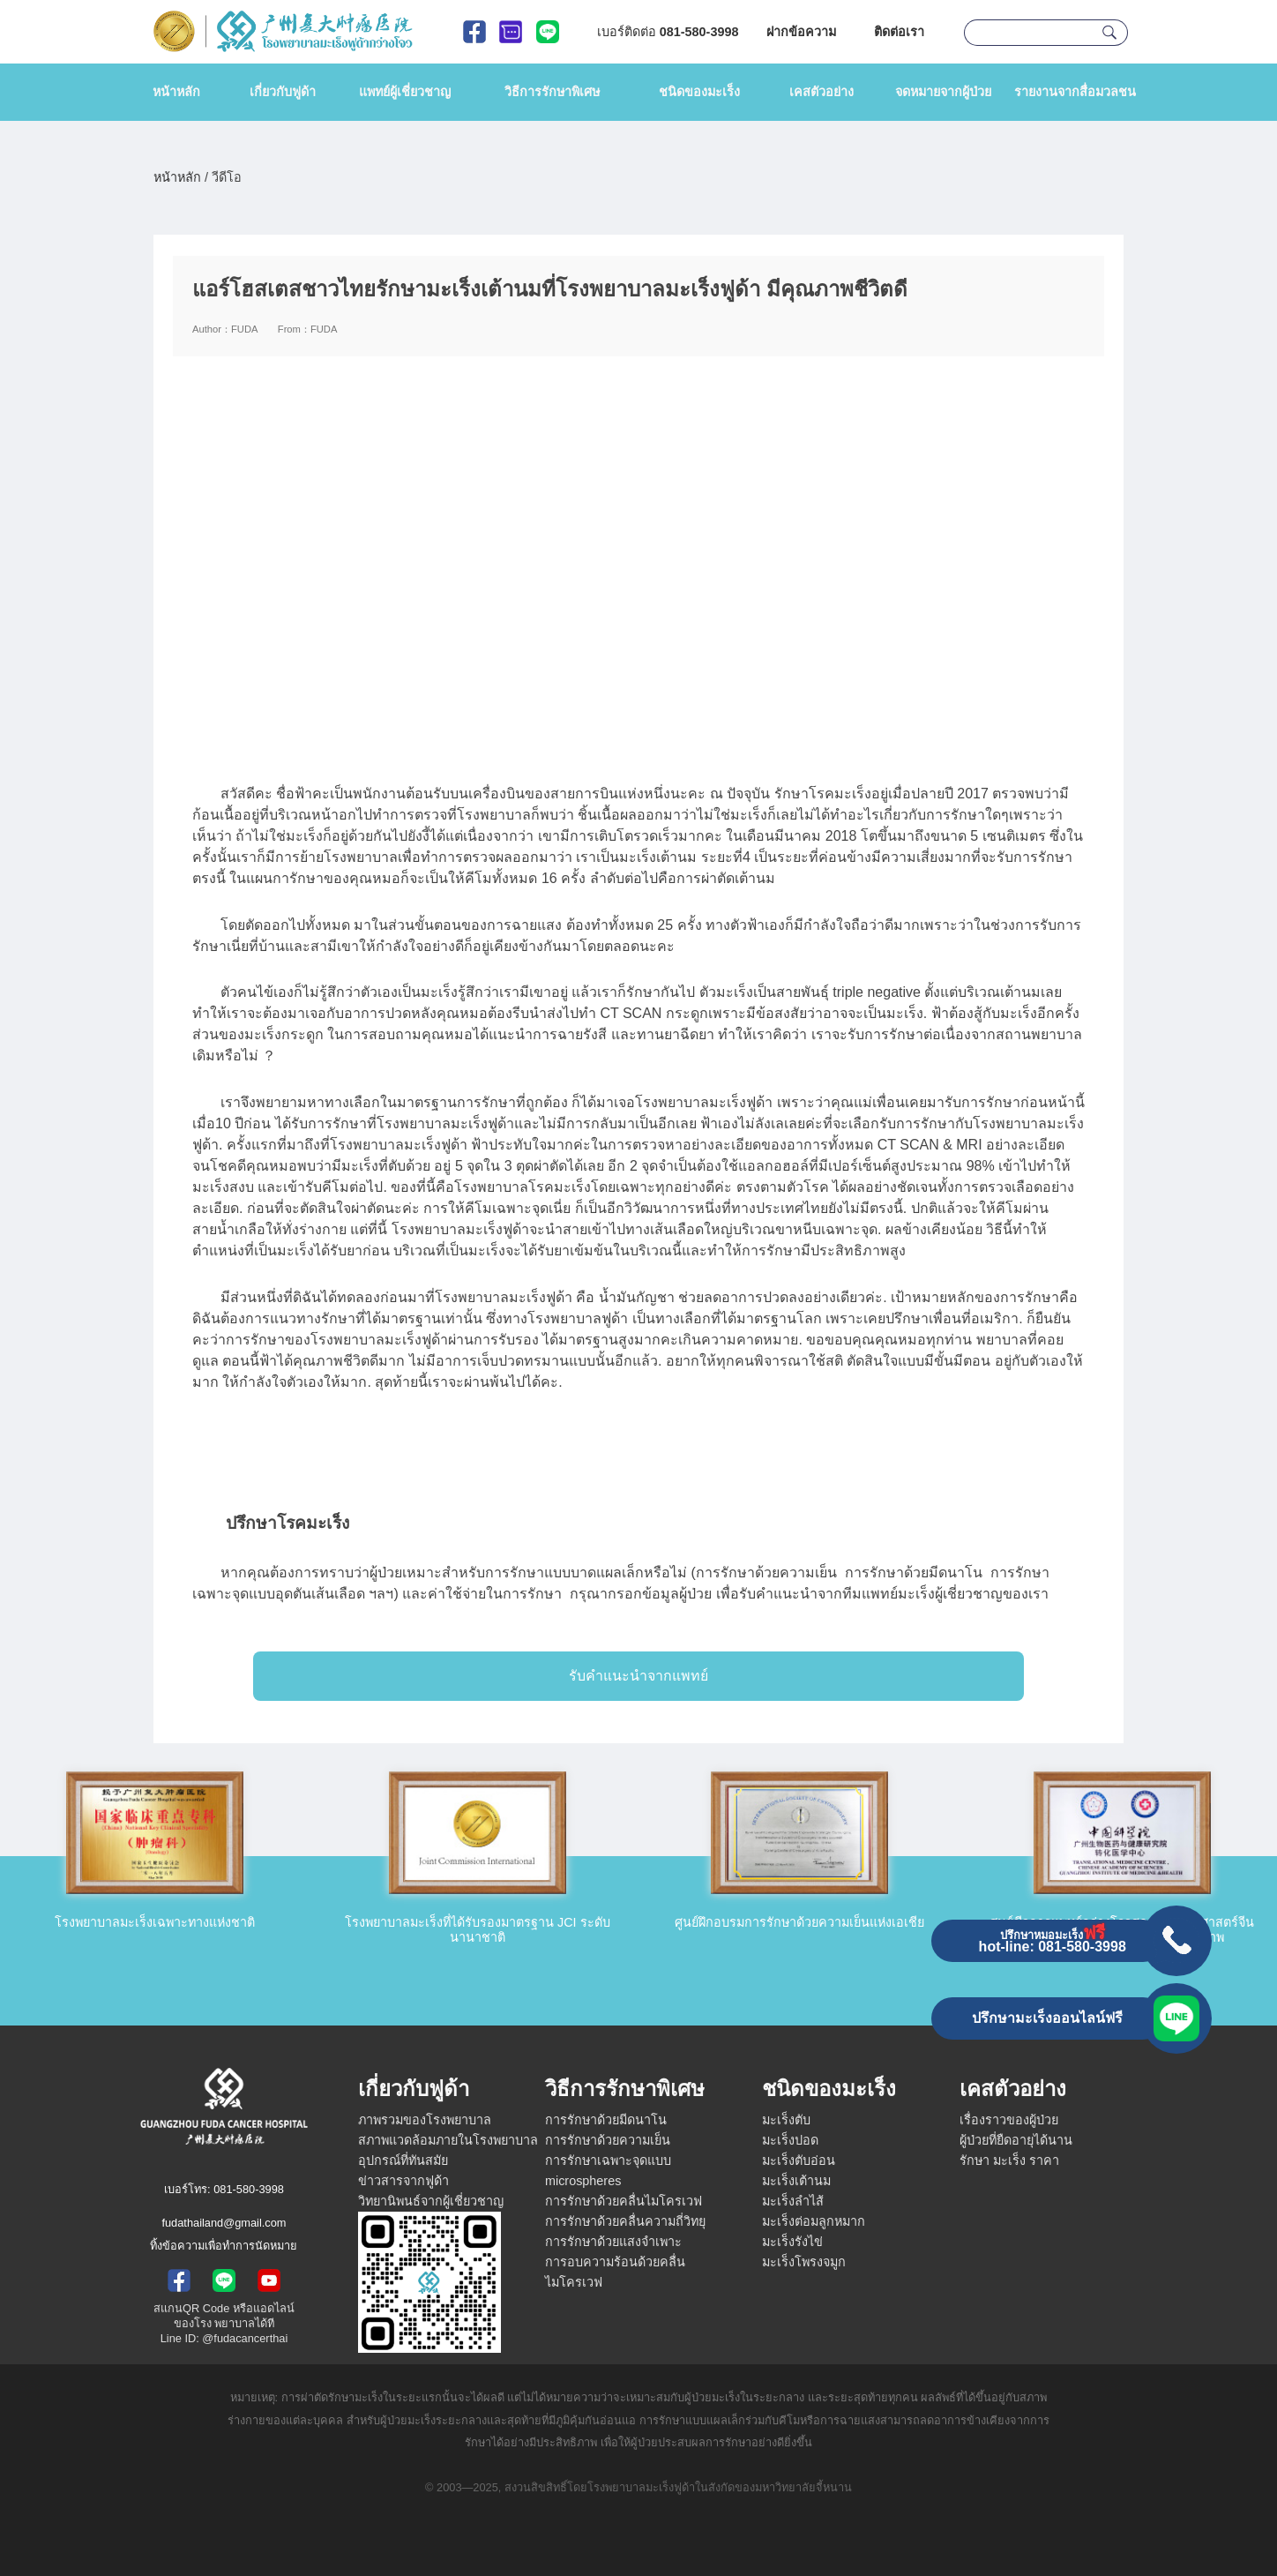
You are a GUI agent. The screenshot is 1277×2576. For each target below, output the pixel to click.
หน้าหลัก (176, 92)
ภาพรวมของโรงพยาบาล (424, 2120)
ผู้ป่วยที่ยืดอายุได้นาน (1016, 2140)
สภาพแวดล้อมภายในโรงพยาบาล (448, 2140)
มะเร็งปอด (790, 2140)
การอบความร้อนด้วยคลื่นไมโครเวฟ (615, 2272)
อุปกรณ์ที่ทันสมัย (403, 2160)
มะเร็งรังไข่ (792, 2242)
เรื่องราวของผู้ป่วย (1009, 2120)
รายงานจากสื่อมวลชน (1075, 92)
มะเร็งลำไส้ (793, 2201)
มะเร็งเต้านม (796, 2181)
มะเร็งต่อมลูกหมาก (813, 2221)
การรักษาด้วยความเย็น (607, 2140)
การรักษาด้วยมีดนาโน (606, 2120)
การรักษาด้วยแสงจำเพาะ (613, 2242)
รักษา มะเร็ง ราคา (1009, 2160)
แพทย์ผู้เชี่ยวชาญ (405, 92)
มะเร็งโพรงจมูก (804, 2262)
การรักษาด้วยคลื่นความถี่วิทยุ (625, 2221)
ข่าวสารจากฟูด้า (403, 2181)
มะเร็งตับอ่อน (798, 2160)
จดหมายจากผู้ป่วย (943, 92)
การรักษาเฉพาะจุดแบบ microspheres (608, 2170)
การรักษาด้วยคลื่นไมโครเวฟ (623, 2201)
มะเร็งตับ (786, 2120)
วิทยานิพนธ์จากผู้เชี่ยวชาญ (431, 2201)
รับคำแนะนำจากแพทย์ (638, 1675)
